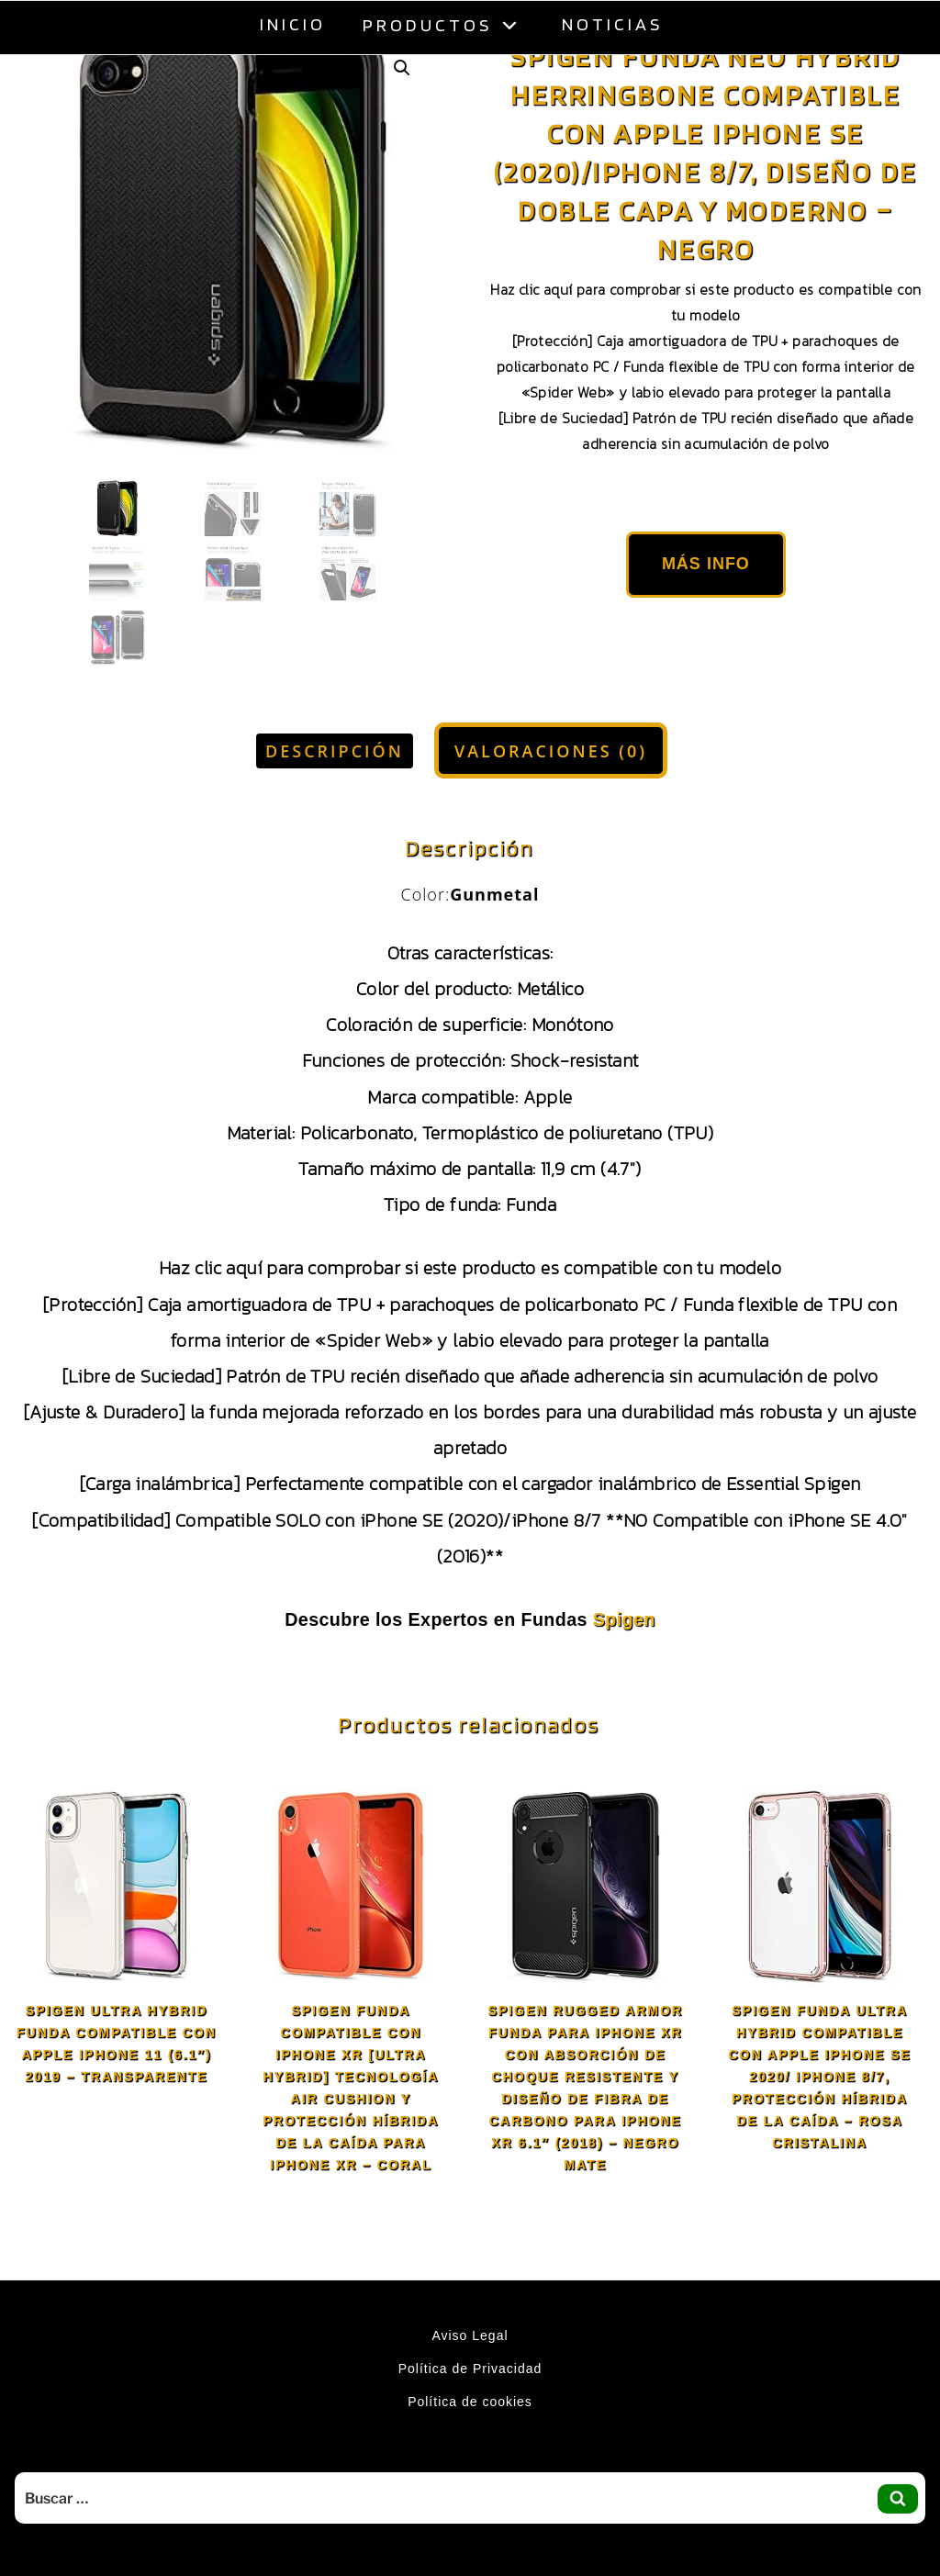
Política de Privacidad (470, 2368)
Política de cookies (470, 2401)
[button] (402, 67)
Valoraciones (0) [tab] (550, 751)
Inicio (293, 24)
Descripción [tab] (334, 751)
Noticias (612, 24)
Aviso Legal (469, 2335)
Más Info (706, 563)
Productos (444, 24)
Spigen (624, 1619)
